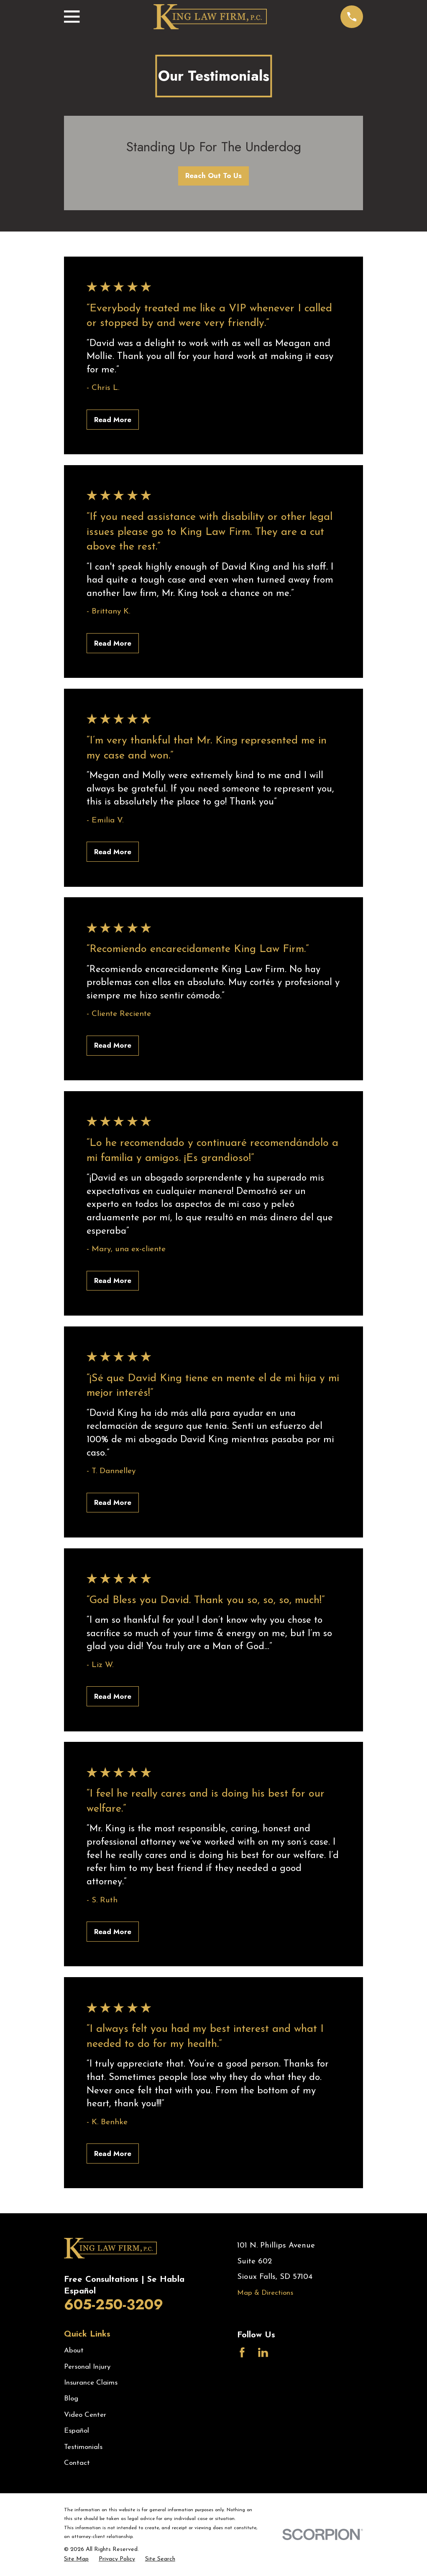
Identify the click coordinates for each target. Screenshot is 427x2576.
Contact (77, 2463)
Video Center (85, 2414)
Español (76, 2430)
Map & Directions (265, 2292)
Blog (71, 2398)
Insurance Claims (91, 2382)
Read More (112, 420)
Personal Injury (87, 2366)
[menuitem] (76, 2559)
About (74, 2350)
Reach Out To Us (213, 176)
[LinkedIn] (263, 2352)
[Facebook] (242, 2352)
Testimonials (83, 2447)
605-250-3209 (113, 2304)
